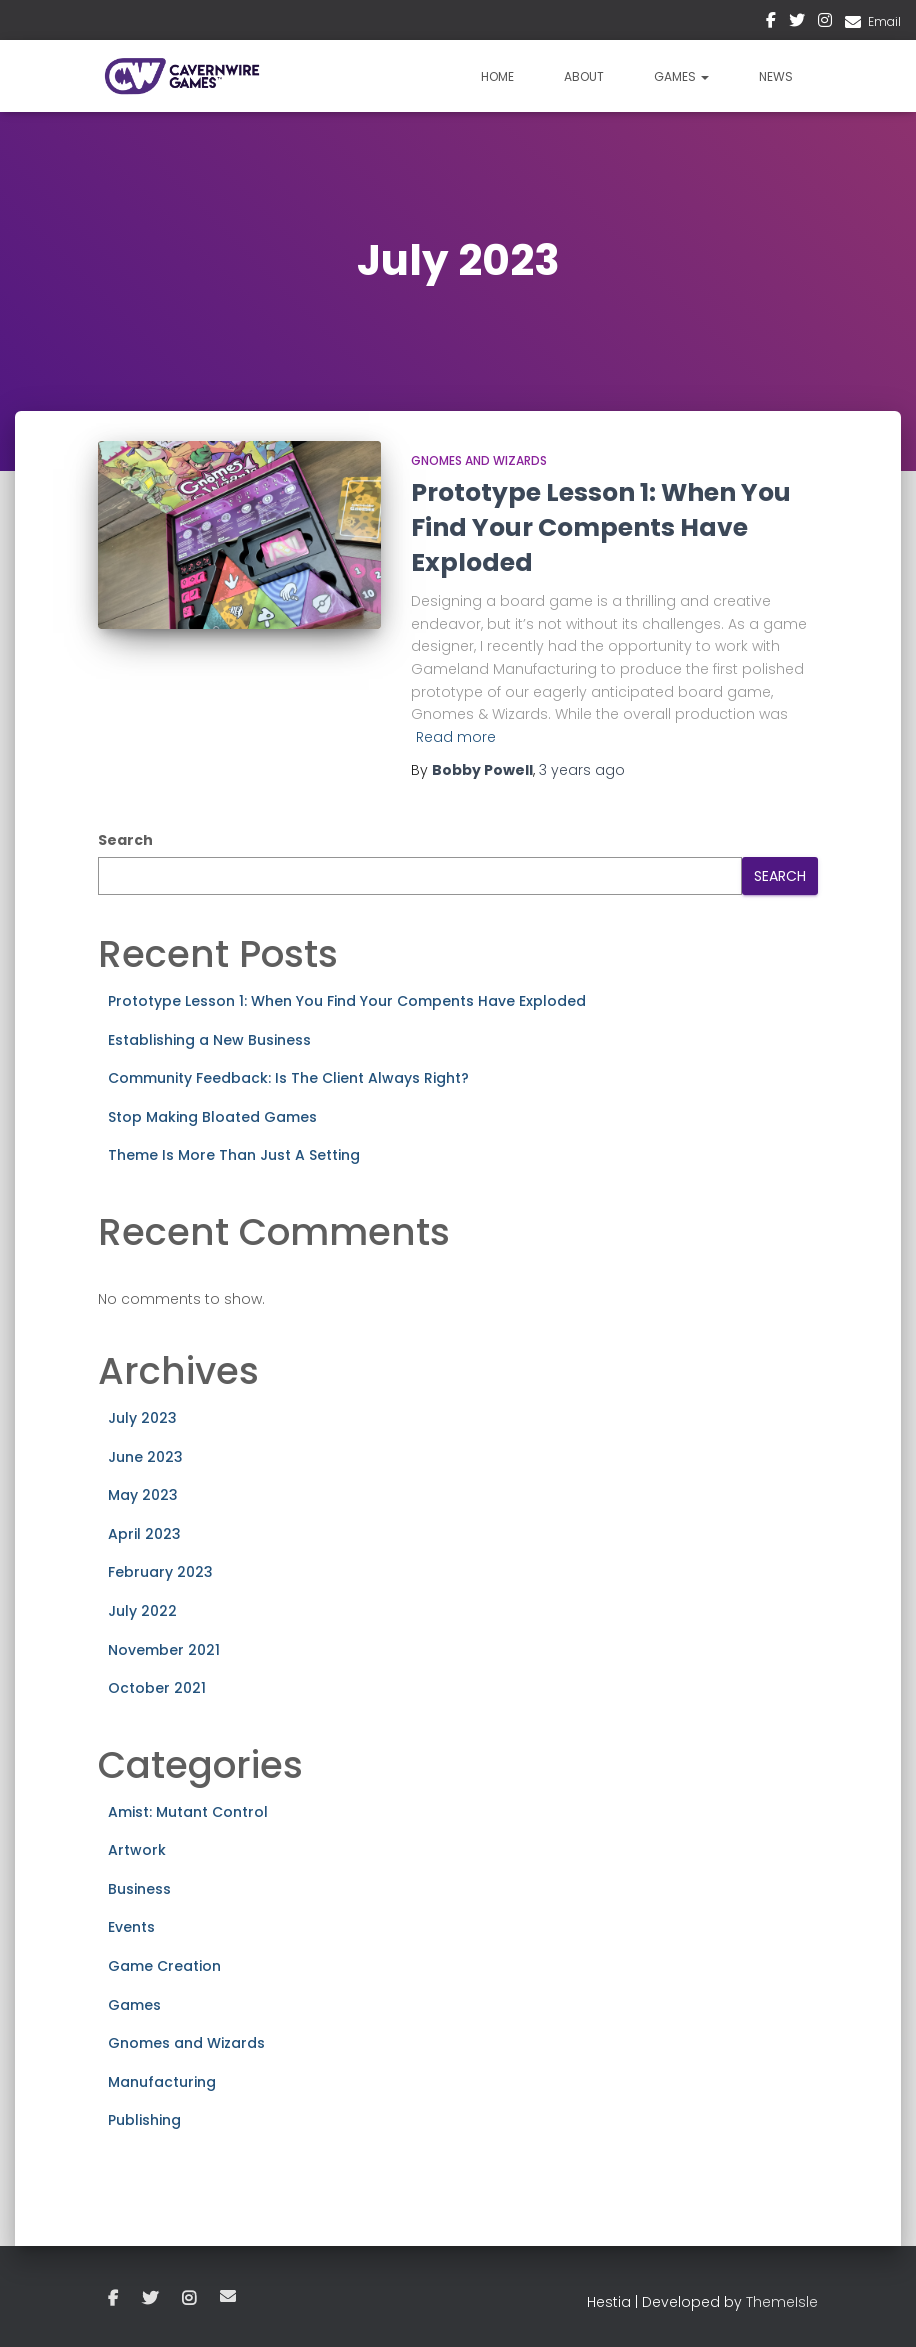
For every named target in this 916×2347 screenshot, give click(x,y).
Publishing (144, 2120)
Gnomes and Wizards (479, 460)
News (776, 76)
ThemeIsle (782, 2302)
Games (681, 76)
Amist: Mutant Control (188, 1812)
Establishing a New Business (209, 1040)
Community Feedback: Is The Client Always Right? (288, 1078)
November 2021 (164, 1650)
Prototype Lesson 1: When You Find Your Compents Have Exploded (601, 527)
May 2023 (143, 1495)
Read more (456, 737)
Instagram (825, 23)
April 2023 (144, 1534)
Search (125, 840)
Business (139, 1889)
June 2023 (145, 1457)
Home (497, 76)
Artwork (137, 1850)
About (584, 76)
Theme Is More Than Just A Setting (234, 1155)
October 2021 (157, 1688)
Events (131, 1927)
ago (582, 770)
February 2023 (160, 1572)
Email (884, 21)
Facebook (771, 23)
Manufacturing (162, 2082)
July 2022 (142, 1611)
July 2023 (142, 1418)
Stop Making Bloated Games (212, 1117)
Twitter (797, 23)
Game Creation (164, 1966)
